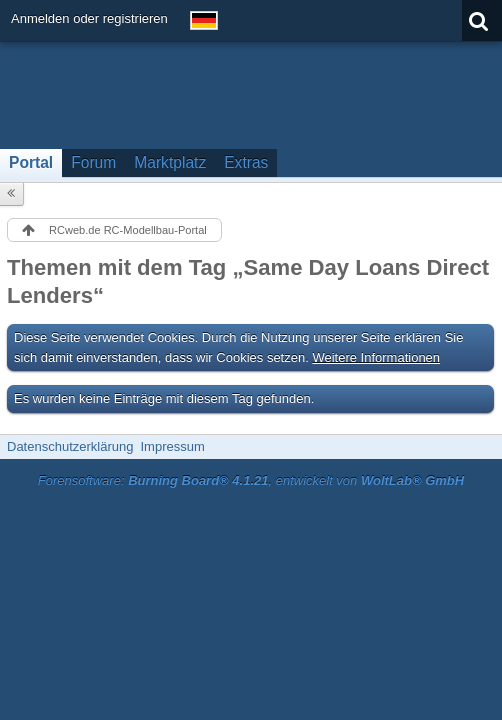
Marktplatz (170, 162)
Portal (31, 162)
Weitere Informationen (376, 357)
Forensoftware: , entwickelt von (251, 480)
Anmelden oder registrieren (89, 18)
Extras (246, 162)
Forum (93, 162)
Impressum (172, 446)
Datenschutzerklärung (70, 446)
